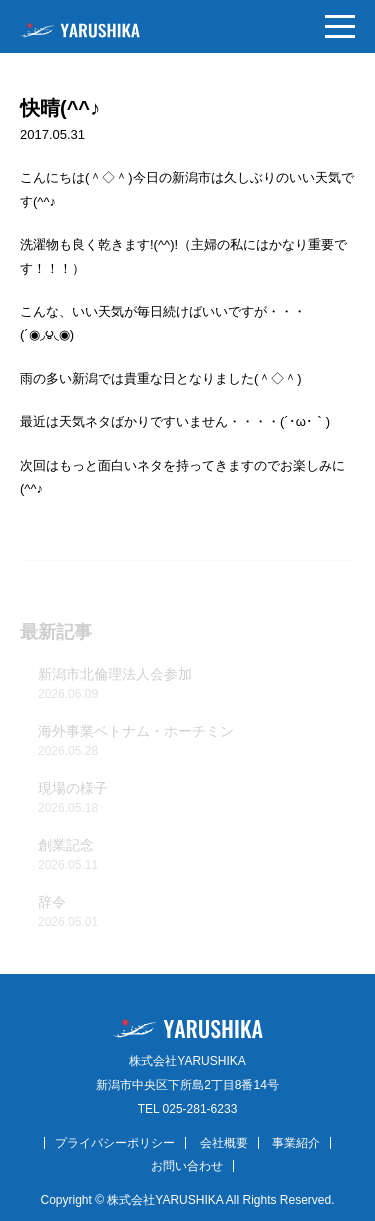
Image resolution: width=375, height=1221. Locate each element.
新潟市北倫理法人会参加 (196, 686)
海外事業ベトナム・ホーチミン (196, 743)
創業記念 (196, 857)
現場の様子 (196, 800)
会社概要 (224, 1143)
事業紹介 (296, 1143)
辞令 (196, 914)
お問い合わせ (187, 1166)
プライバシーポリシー (115, 1143)
